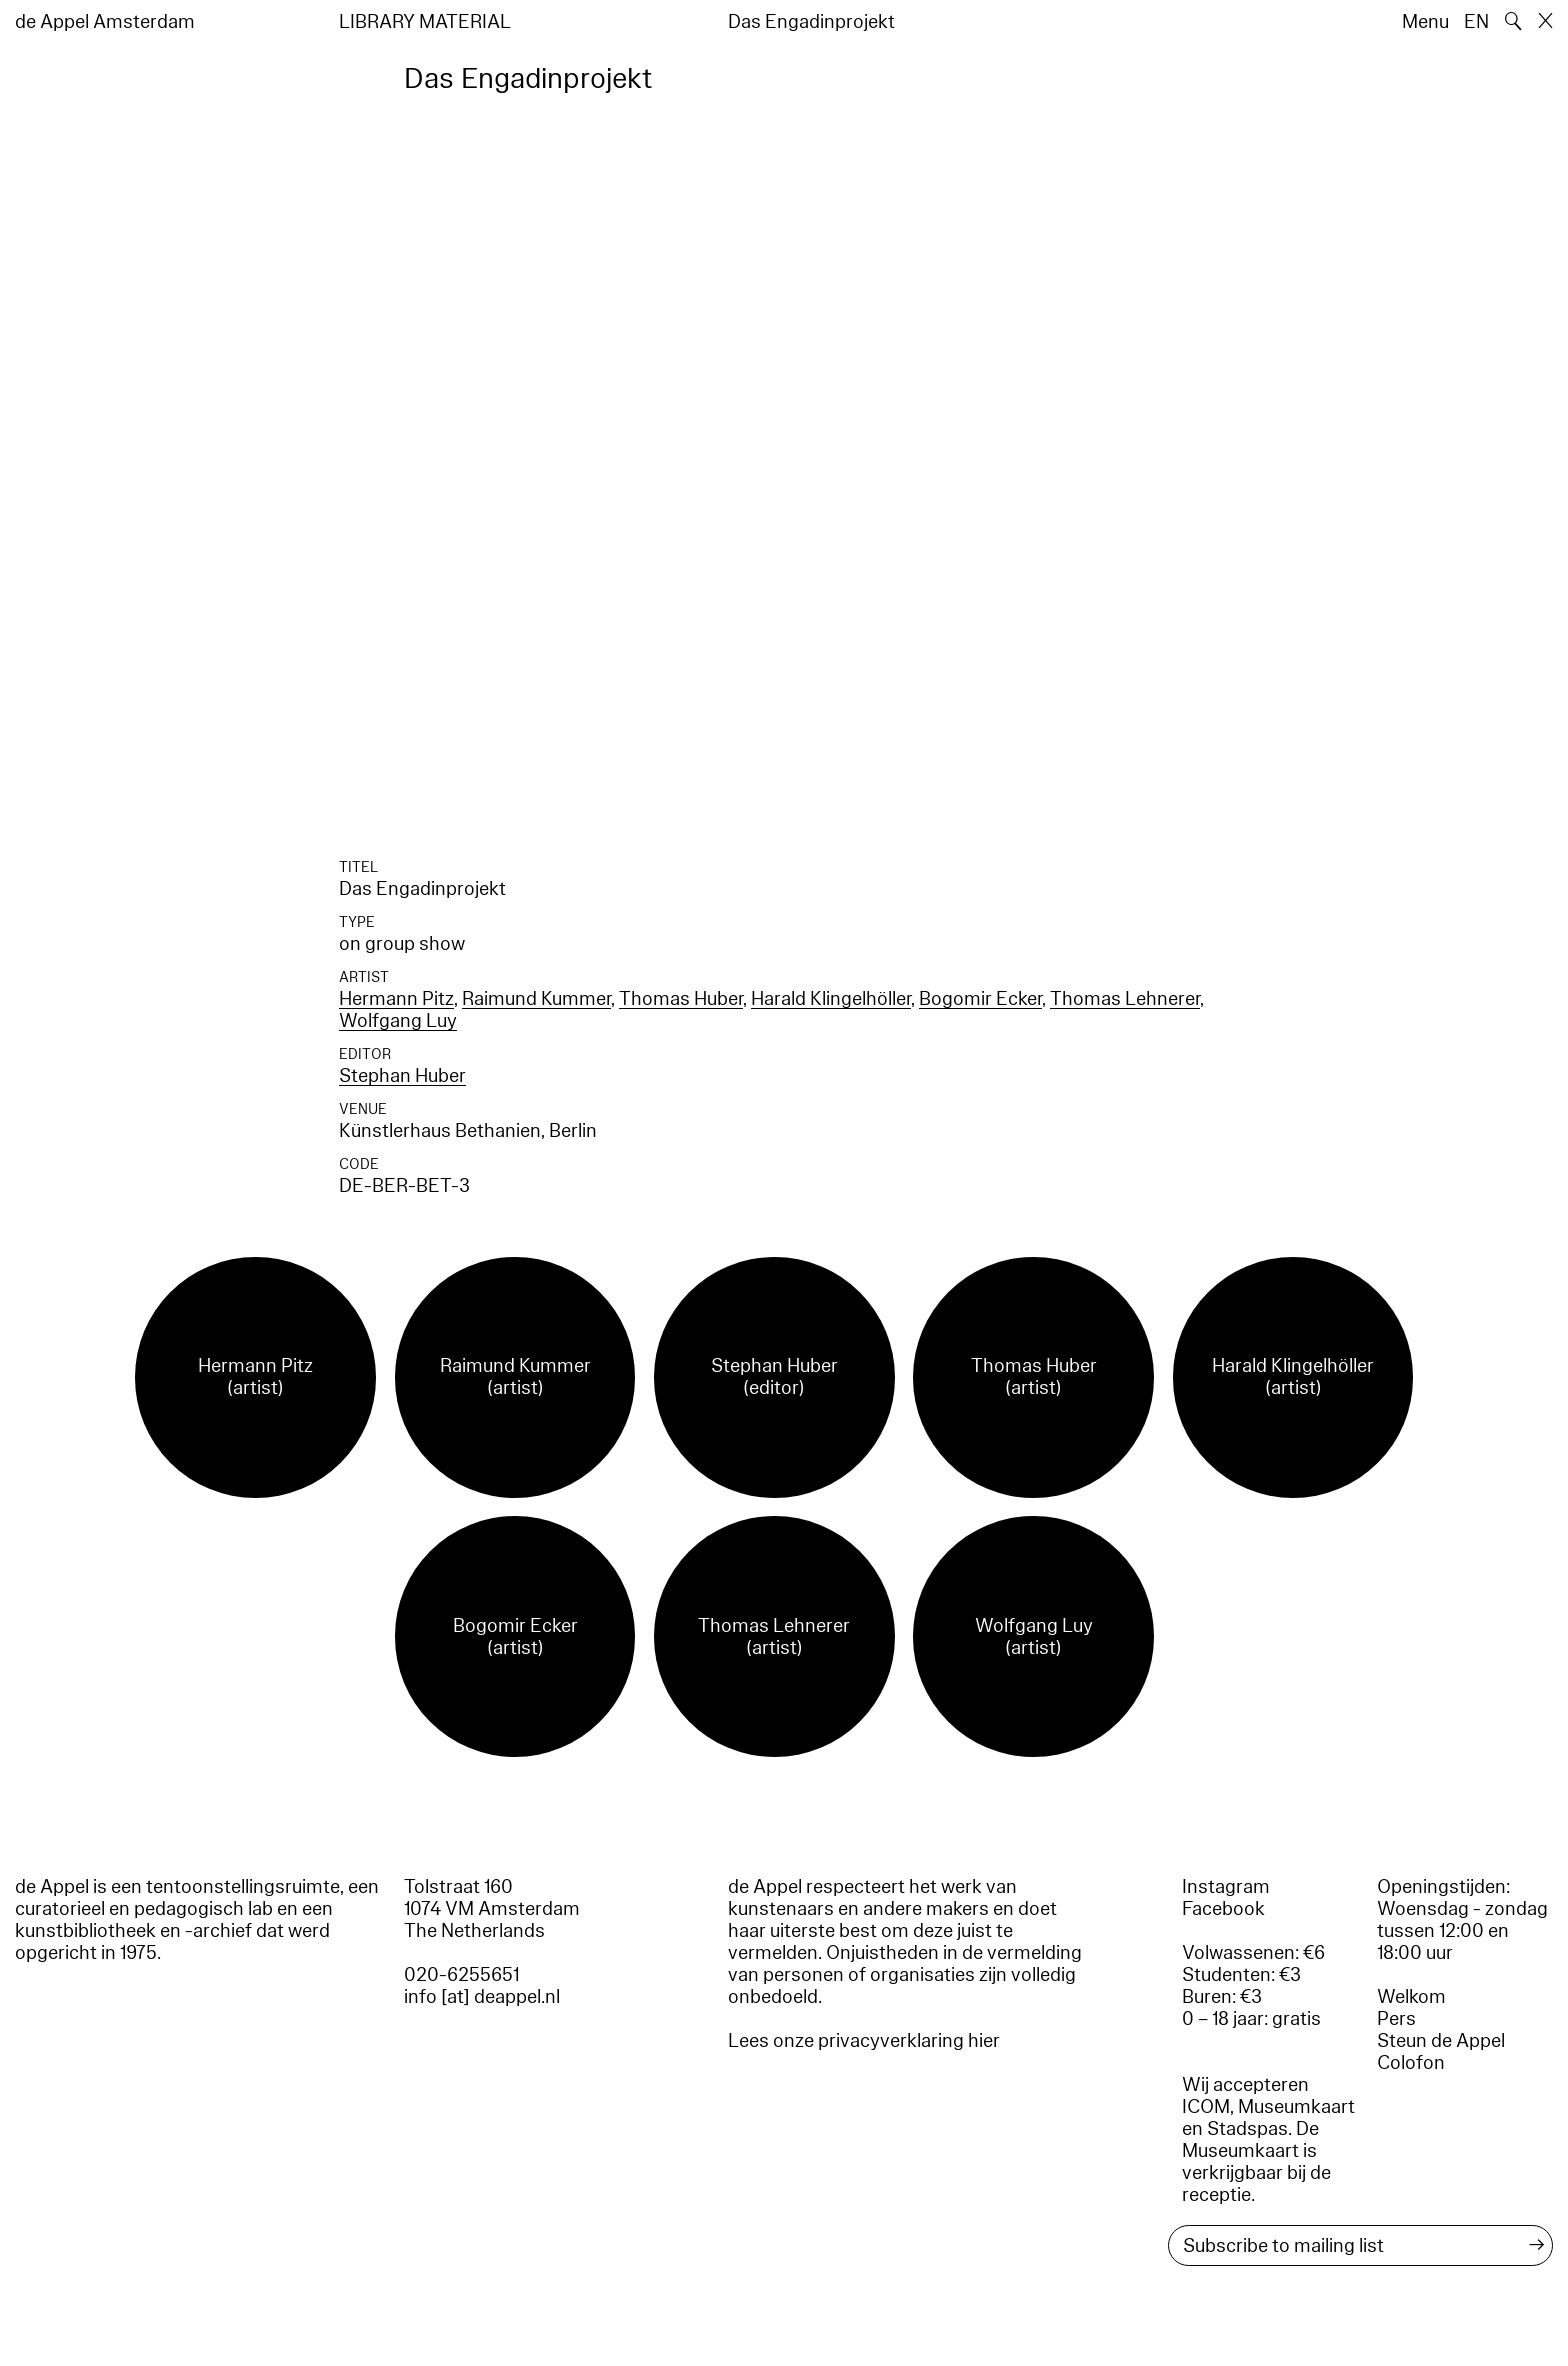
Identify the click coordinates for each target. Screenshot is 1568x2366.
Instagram (1226, 1887)
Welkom (1411, 1997)
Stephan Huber (402, 1076)
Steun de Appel (1441, 2041)
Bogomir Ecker (980, 999)
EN (1476, 22)
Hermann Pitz (396, 999)
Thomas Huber (681, 999)
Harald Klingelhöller (831, 999)
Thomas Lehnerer (1125, 999)
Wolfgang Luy (398, 1021)
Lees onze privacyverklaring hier (864, 2041)
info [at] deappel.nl (482, 1997)
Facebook (1223, 1909)
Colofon (1411, 2063)
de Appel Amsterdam (105, 22)
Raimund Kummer (536, 999)
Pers (1396, 2019)
